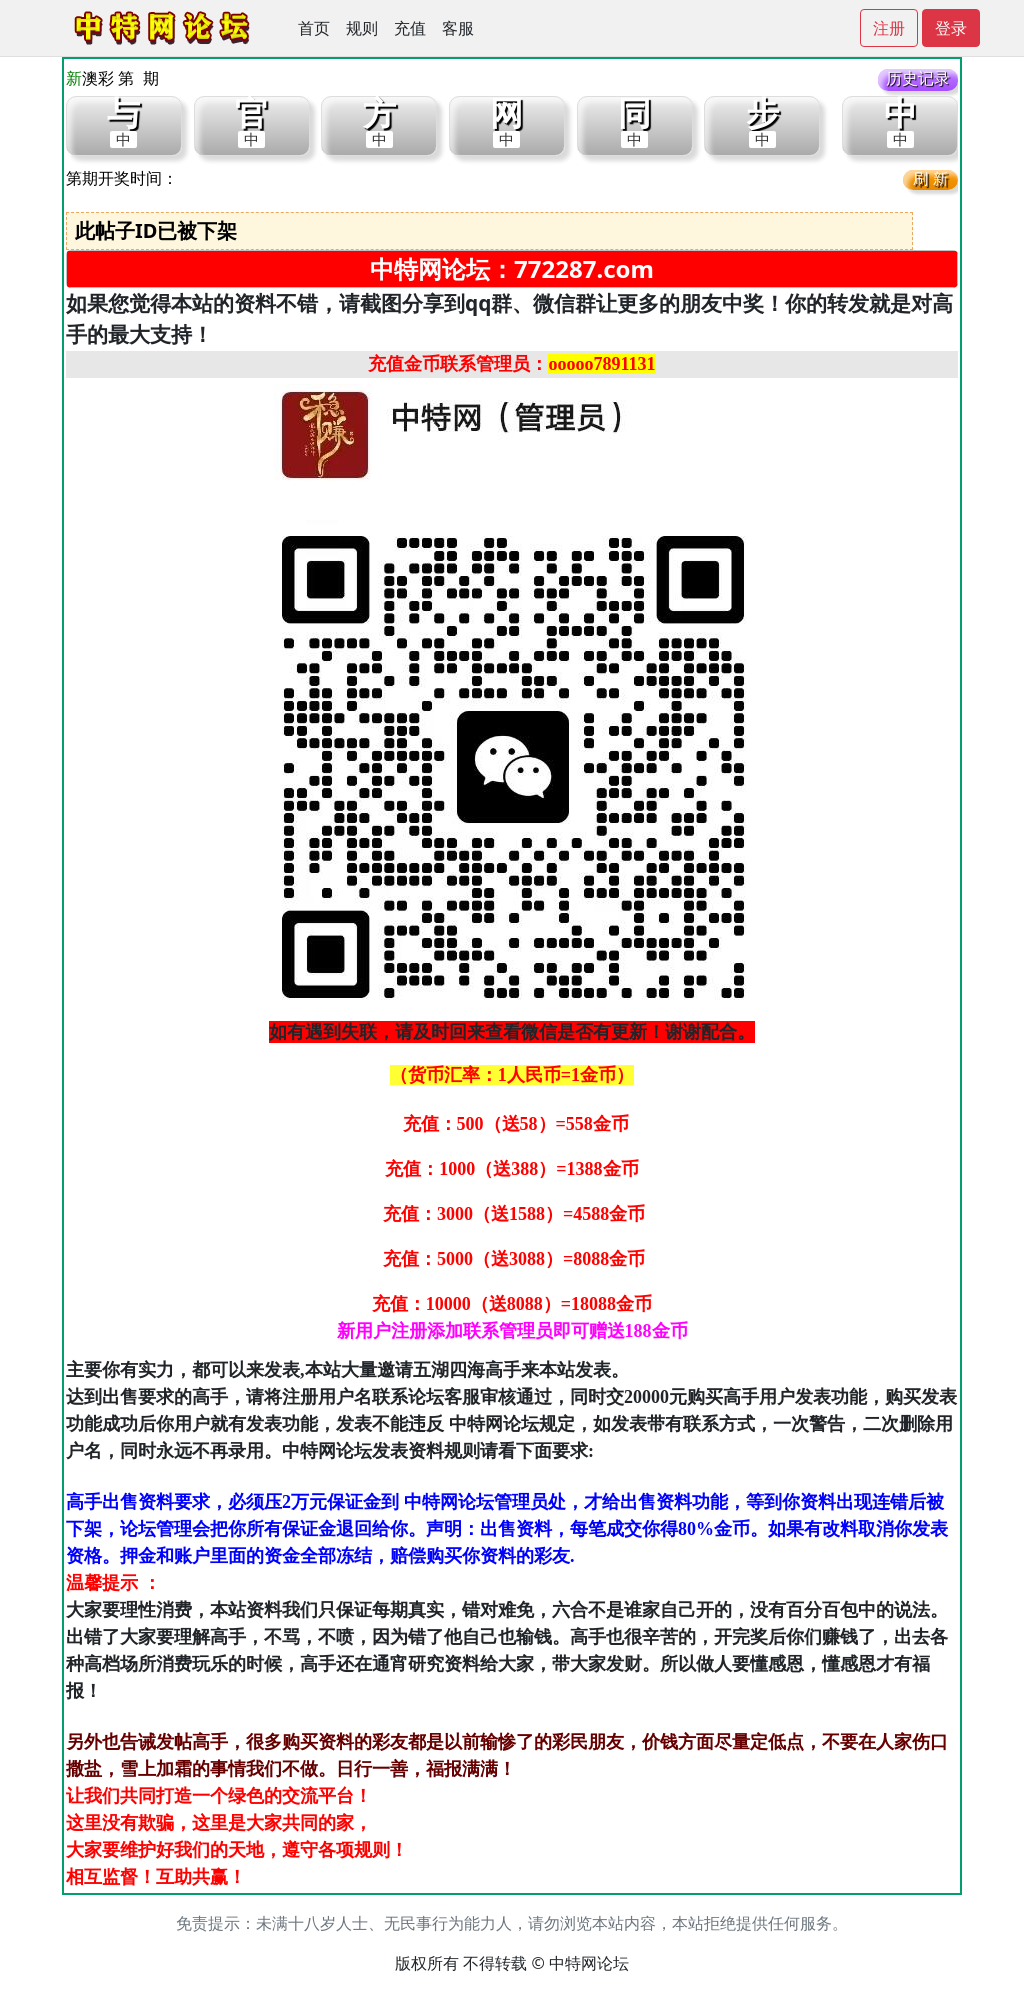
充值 (410, 28)
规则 (362, 28)
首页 (314, 28)
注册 (889, 28)
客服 (458, 28)
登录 (951, 28)
